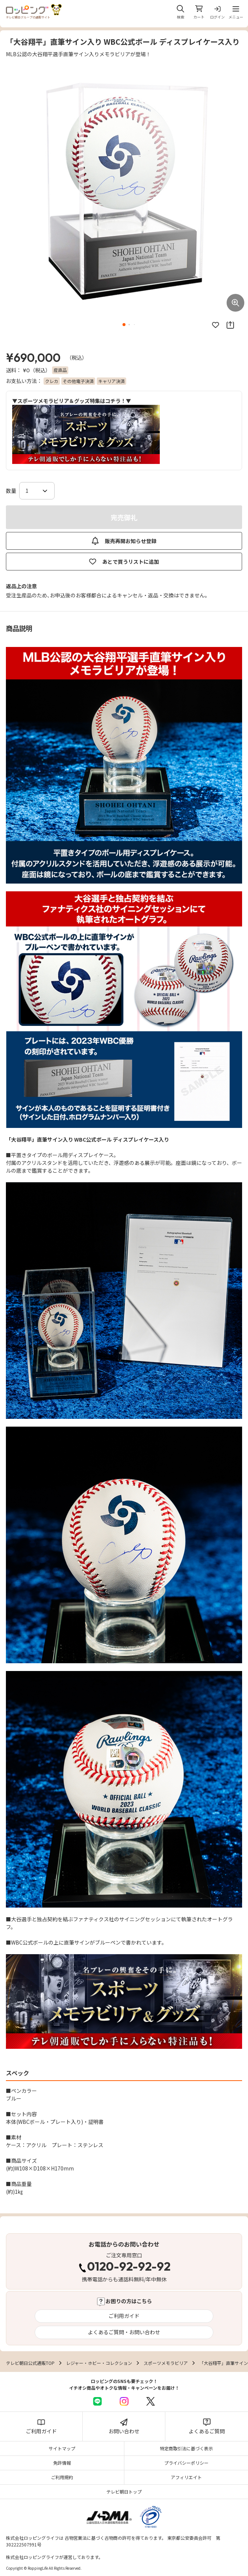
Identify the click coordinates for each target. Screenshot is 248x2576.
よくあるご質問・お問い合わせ (124, 2332)
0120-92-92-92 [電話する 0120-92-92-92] (128, 2267)
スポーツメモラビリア (166, 2363)
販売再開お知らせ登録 (124, 541)
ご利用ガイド (124, 2315)
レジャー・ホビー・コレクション (99, 2363)
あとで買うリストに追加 (124, 561)
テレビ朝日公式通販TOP (30, 2363)
